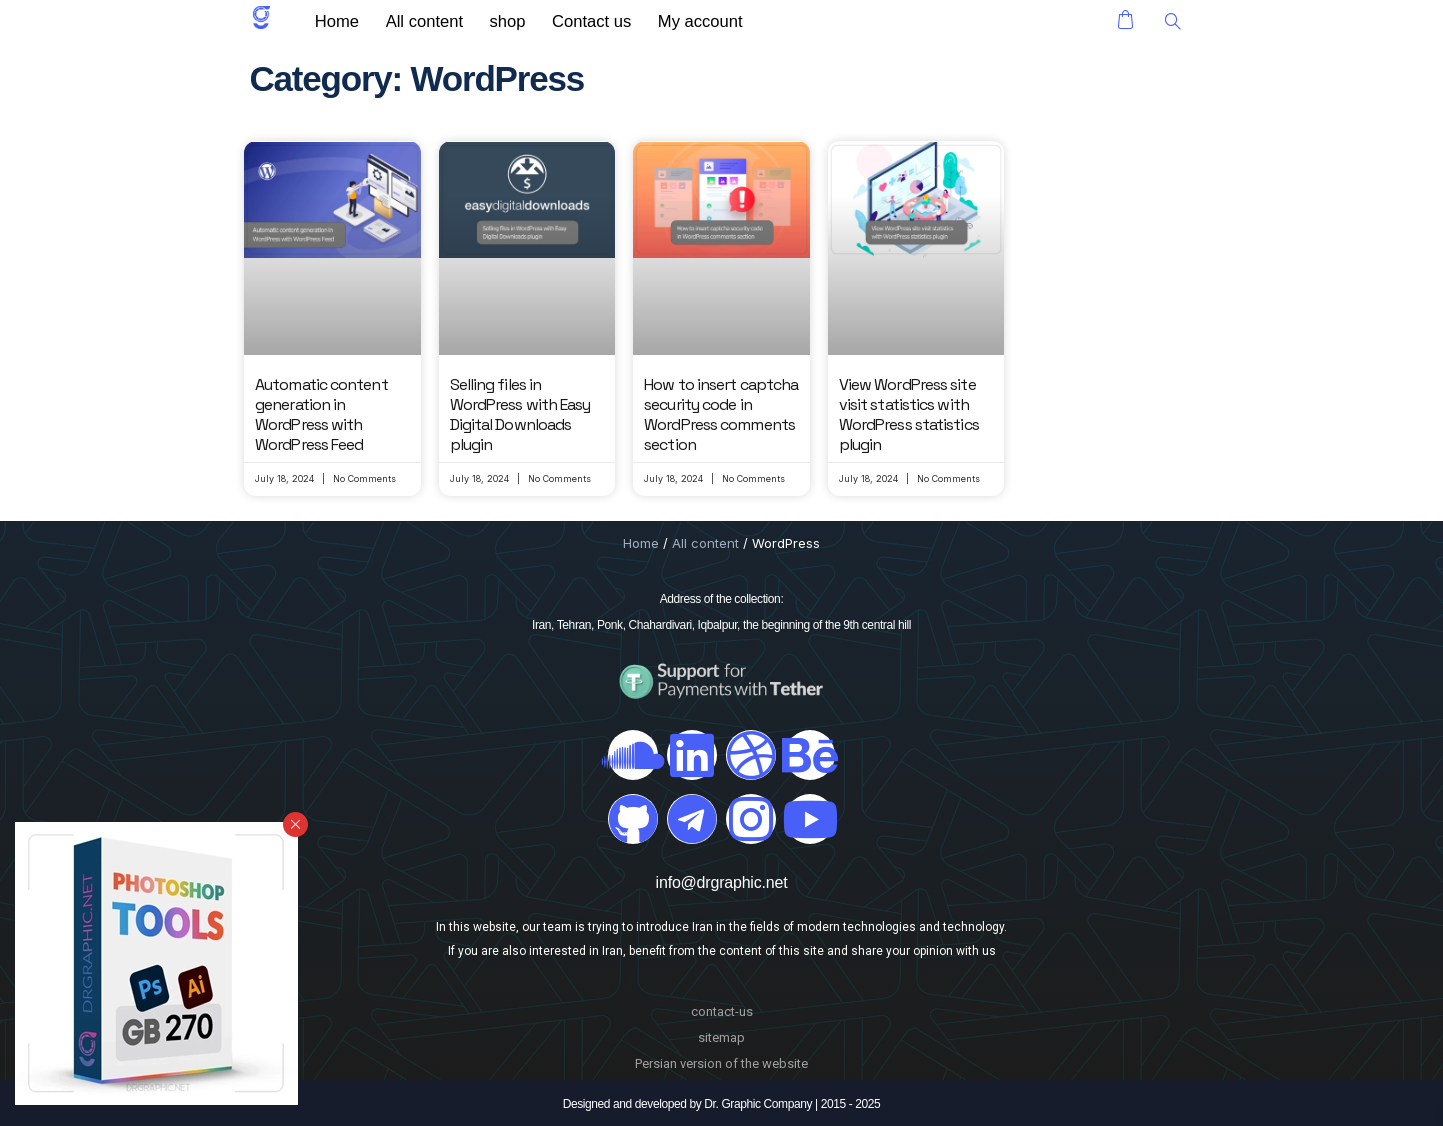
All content (419, 20)
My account (674, 20)
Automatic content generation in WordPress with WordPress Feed (321, 414)
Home (339, 20)
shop (495, 20)
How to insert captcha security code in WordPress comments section (721, 414)
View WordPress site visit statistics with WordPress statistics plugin (909, 414)
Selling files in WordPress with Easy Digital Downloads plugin (520, 414)
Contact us (572, 20)
